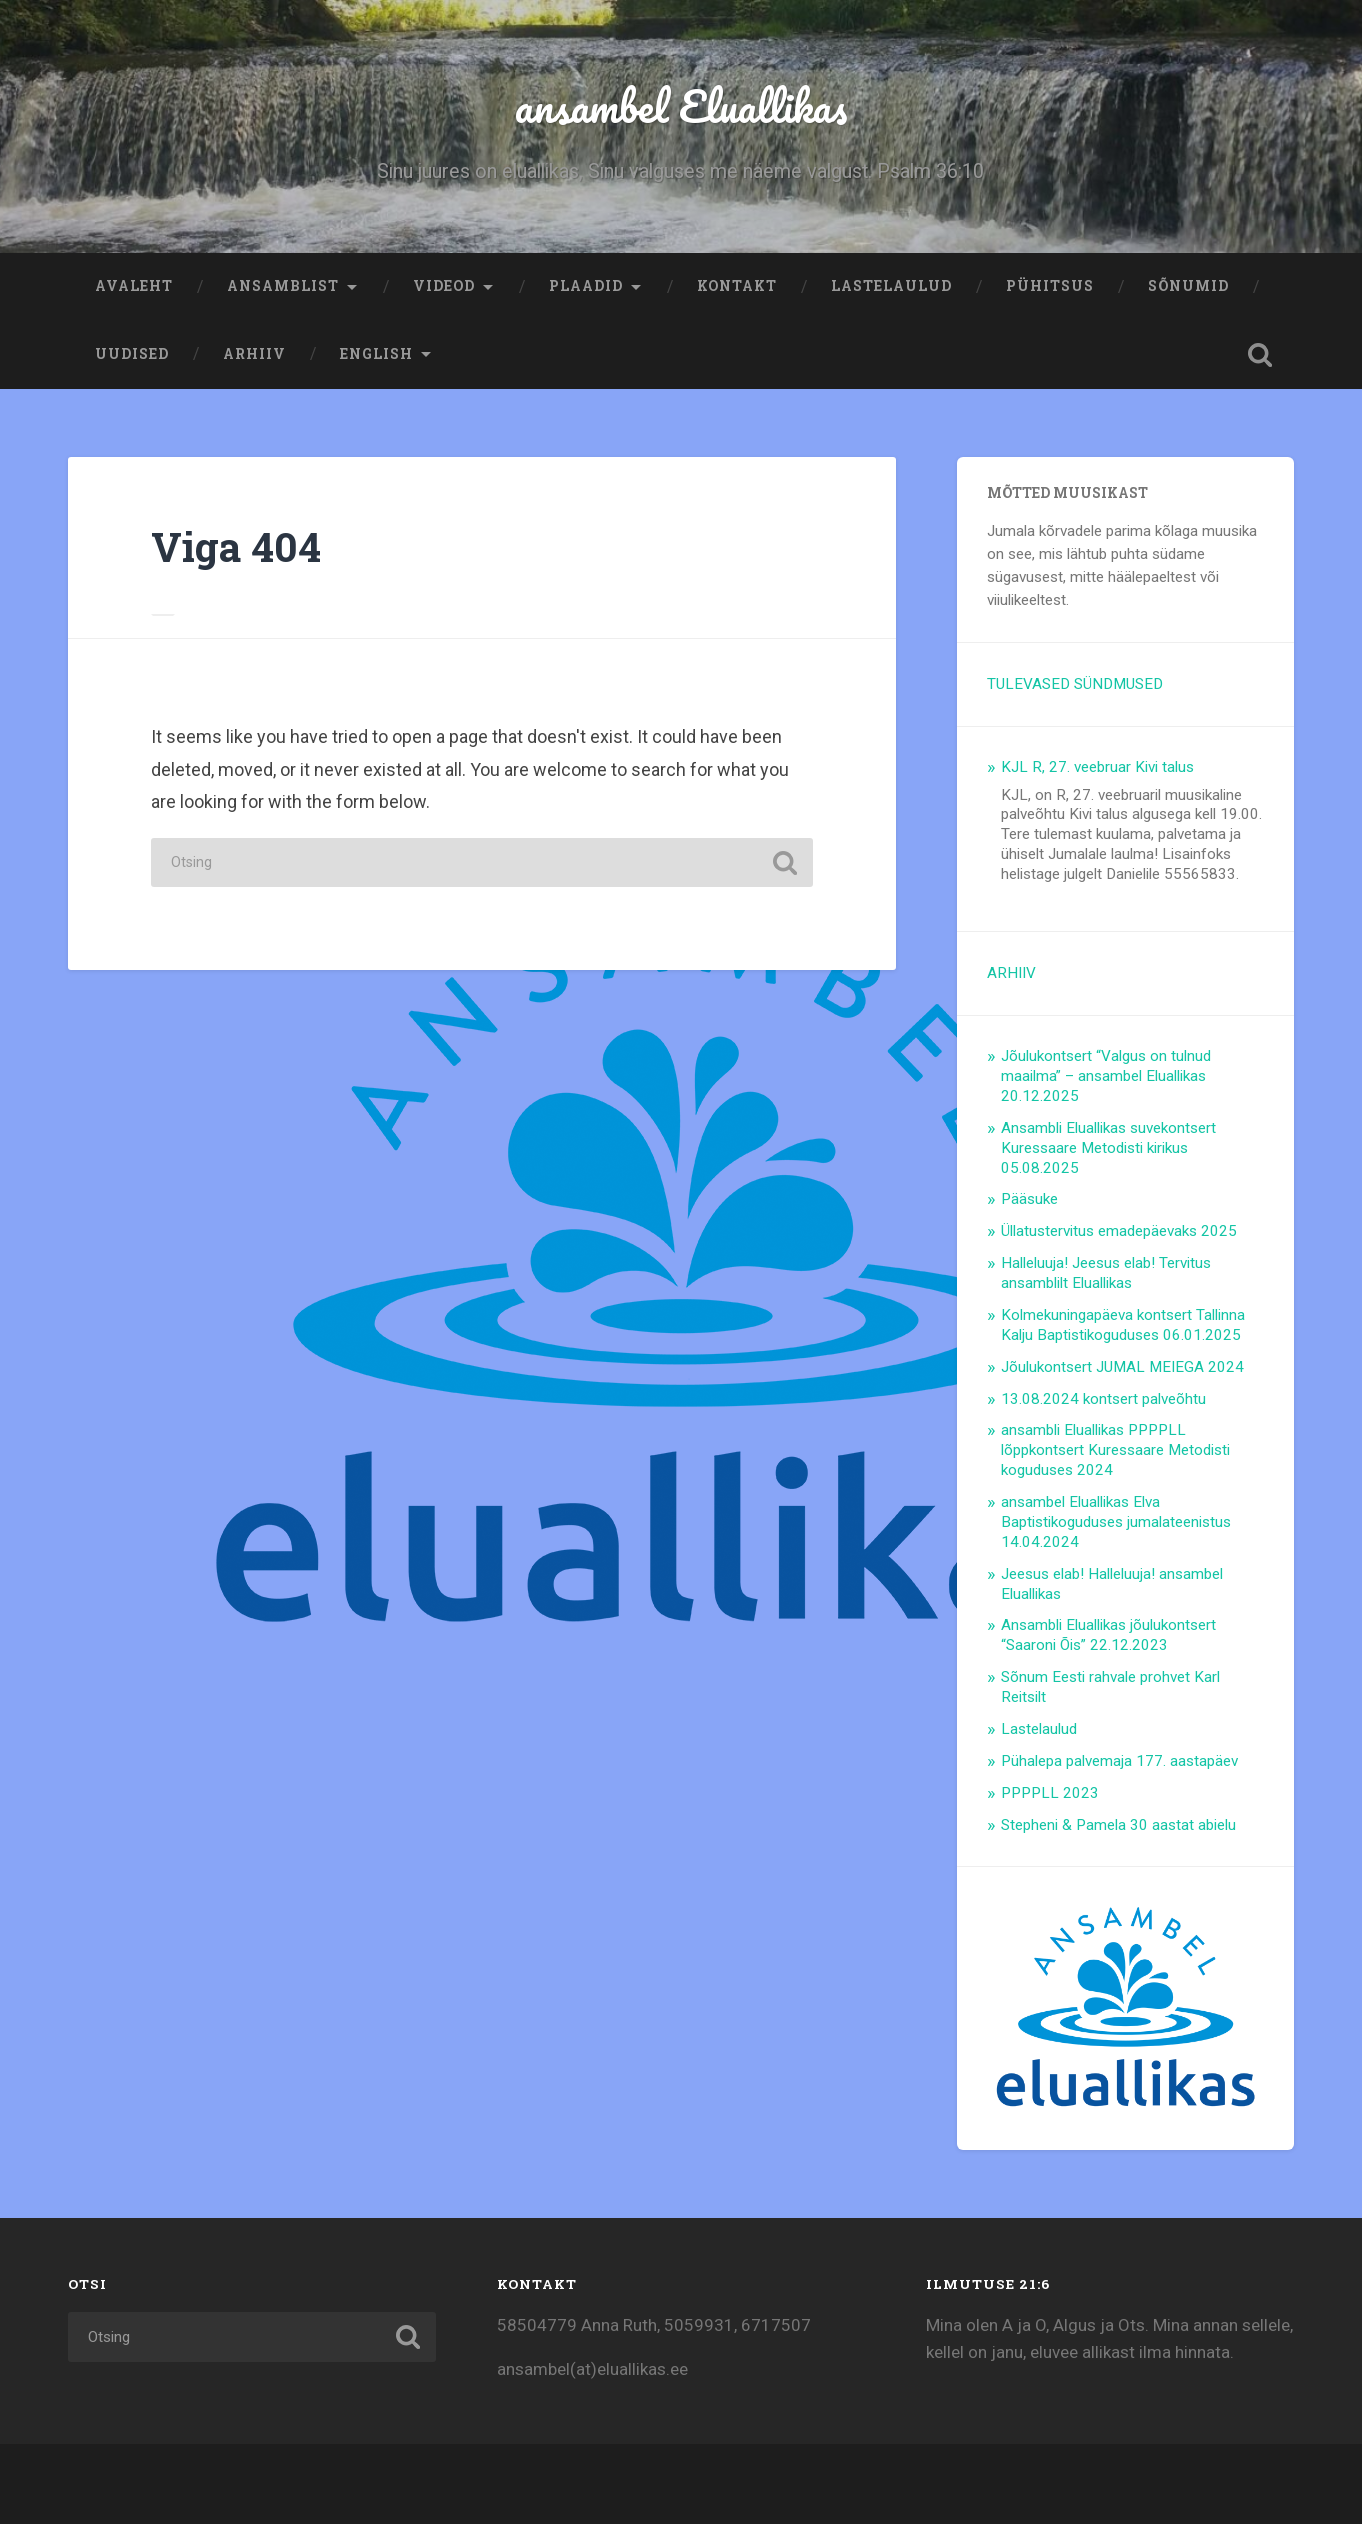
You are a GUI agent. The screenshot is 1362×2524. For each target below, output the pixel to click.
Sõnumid (1188, 286)
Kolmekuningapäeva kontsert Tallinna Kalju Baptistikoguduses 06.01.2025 (1123, 1325)
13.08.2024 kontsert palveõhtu (1103, 1399)
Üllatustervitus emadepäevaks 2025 (1119, 1231)
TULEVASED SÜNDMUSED (1075, 684)
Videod (444, 286)
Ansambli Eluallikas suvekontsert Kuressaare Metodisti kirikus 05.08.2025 (1108, 1148)
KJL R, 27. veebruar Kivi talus (1097, 767)
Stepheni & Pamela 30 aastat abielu (1118, 1825)
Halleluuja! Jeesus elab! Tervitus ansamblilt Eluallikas (1106, 1273)
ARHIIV (254, 354)
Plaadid (586, 286)
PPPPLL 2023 (1050, 1793)
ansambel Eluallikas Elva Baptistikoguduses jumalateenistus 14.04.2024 (1116, 1522)
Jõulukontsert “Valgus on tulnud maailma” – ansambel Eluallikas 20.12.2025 (1106, 1076)
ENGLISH (376, 354)
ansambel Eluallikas (680, 105)
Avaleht (134, 286)
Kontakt (737, 286)
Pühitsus (1050, 286)
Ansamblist (283, 286)
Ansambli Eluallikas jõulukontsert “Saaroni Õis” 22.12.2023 (1108, 1635)
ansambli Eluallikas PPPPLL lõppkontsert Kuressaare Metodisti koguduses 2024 (1115, 1450)
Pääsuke (1029, 1199)
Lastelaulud (891, 286)
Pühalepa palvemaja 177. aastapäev (1119, 1761)
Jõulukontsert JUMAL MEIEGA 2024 (1122, 1367)
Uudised (132, 354)
